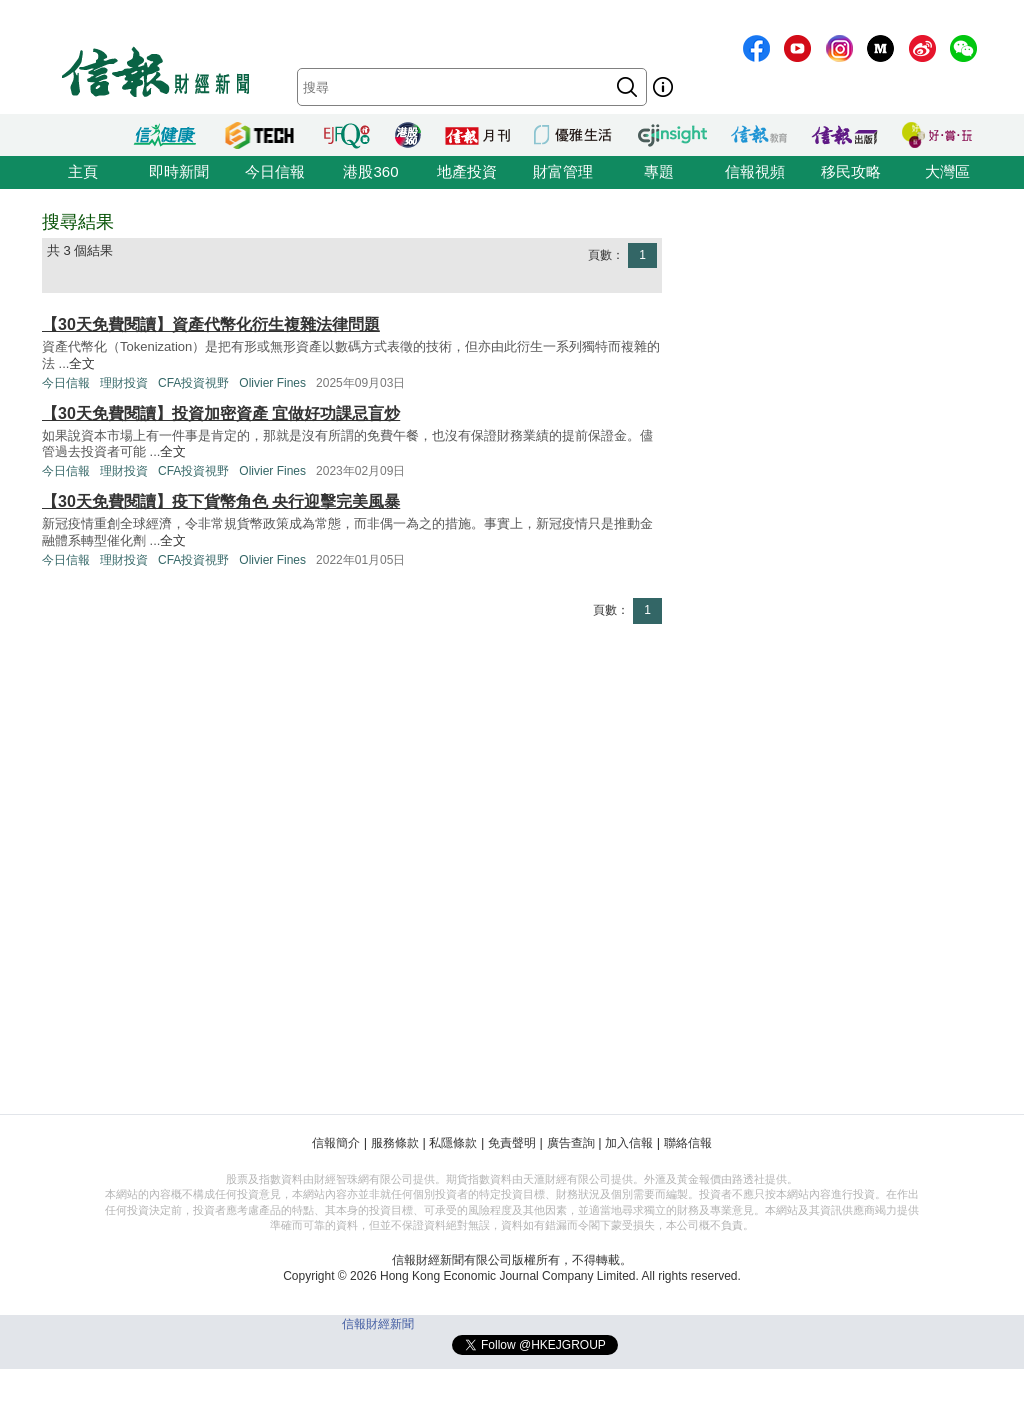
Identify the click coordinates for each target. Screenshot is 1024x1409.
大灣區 (947, 171)
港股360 (370, 171)
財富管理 (563, 171)
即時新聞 (179, 171)
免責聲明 (512, 1143)
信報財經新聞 (378, 1324)
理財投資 (124, 383)
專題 (659, 171)
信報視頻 (755, 171)
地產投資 (467, 171)
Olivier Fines (272, 383)
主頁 (83, 171)
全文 (82, 363)
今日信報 (275, 171)
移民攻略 (851, 171)
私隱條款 (453, 1143)
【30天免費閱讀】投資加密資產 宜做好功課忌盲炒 (221, 413)
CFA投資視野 (193, 383)
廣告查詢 (571, 1143)
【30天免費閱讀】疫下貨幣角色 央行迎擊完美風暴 (221, 501)
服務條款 (395, 1143)
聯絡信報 (688, 1143)
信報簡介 (336, 1143)
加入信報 (629, 1143)
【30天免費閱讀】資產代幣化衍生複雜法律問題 (211, 324)
